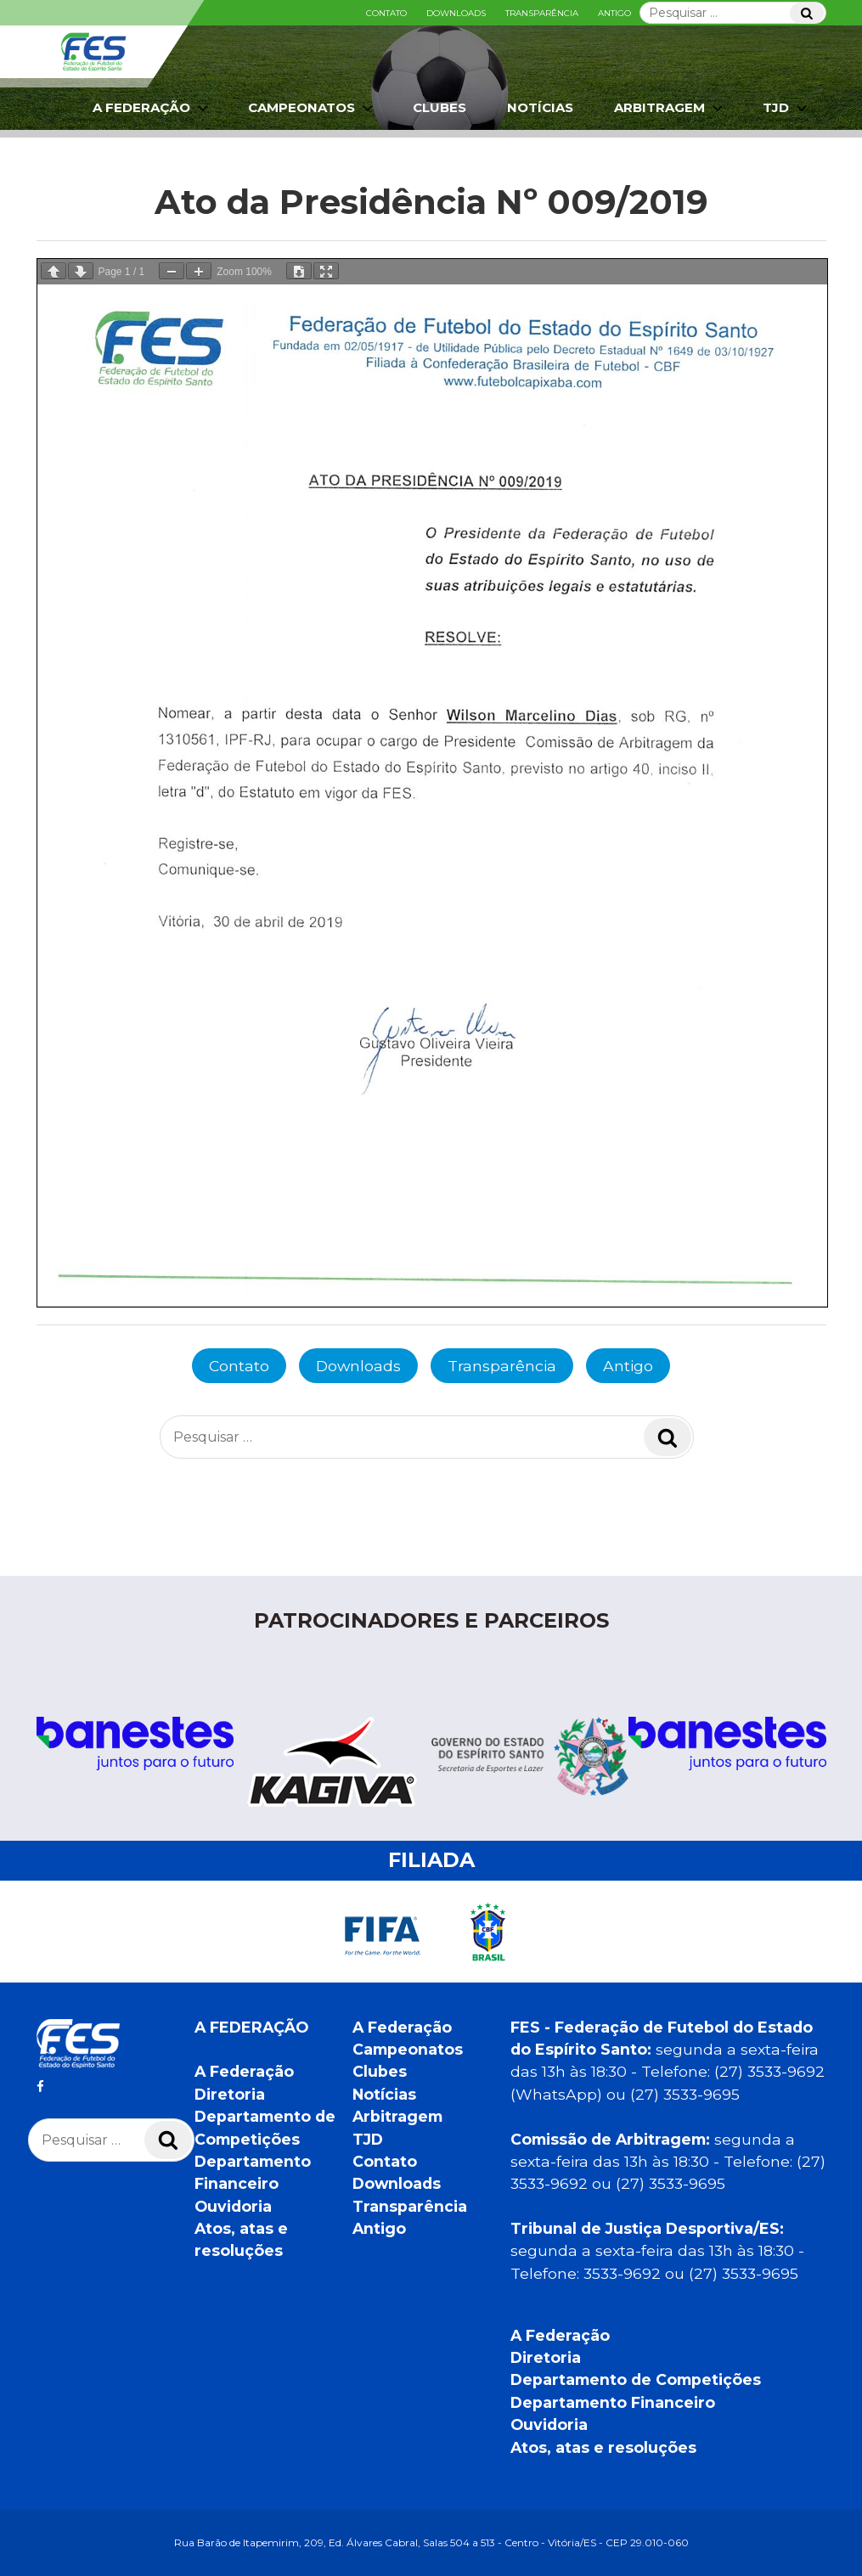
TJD (786, 107)
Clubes (439, 107)
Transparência (541, 13)
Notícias (540, 107)
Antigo (614, 13)
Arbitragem (670, 107)
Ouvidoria (233, 2206)
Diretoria (229, 2094)
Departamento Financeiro (612, 2402)
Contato (386, 13)
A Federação (152, 107)
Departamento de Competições (635, 2379)
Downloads (456, 13)
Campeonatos (312, 107)
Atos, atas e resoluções (603, 2447)
